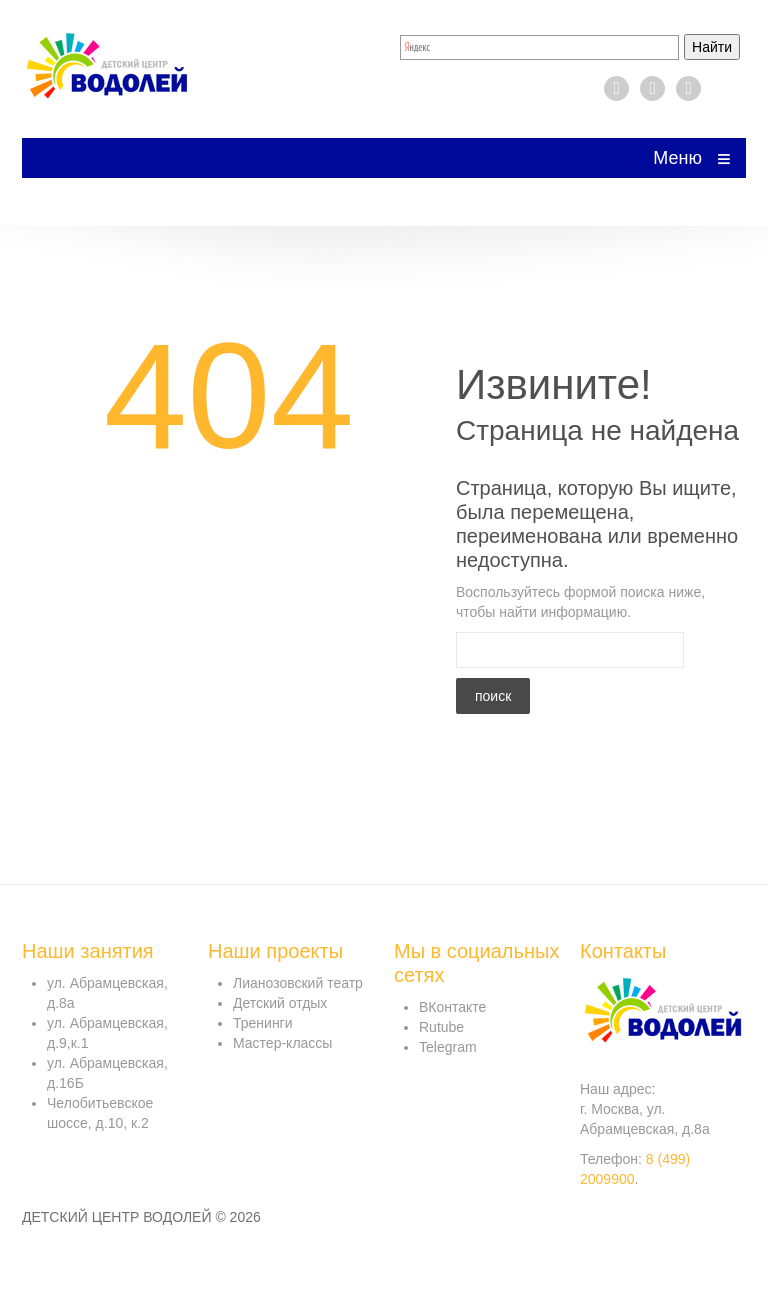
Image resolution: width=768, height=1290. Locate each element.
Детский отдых (280, 1003)
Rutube (441, 1027)
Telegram (448, 1047)
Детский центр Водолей (117, 1217)
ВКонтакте (452, 1007)
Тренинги (263, 1023)
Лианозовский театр (298, 983)
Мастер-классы (282, 1043)
